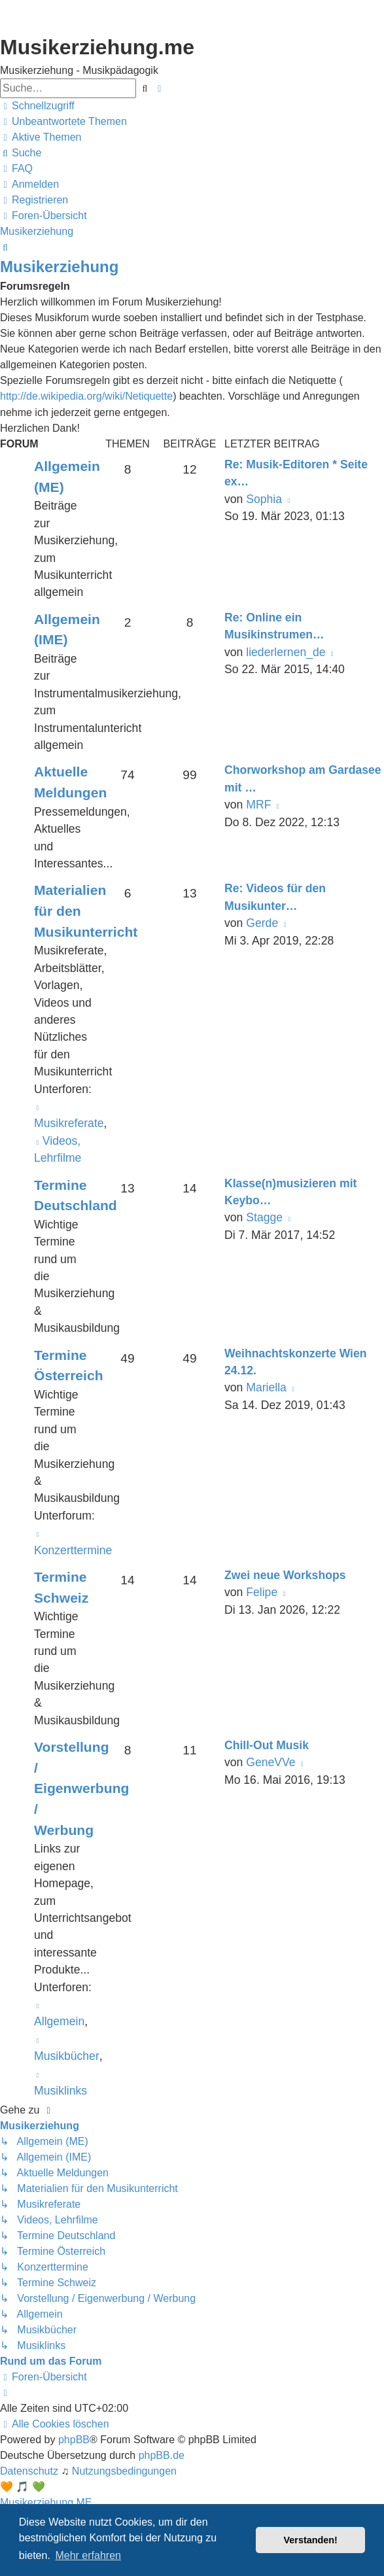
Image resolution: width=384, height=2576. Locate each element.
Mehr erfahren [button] (88, 2555)
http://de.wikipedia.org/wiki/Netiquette (86, 396)
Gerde (262, 923)
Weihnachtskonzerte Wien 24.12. (295, 1362)
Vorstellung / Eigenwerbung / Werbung (81, 1788)
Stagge (264, 1217)
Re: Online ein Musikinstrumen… (274, 626)
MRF (258, 804)
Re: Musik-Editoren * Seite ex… (296, 473)
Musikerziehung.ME (46, 2502)
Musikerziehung (59, 266)
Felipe (261, 1592)
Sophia (264, 499)
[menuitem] (63, 122)
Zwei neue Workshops (284, 1575)
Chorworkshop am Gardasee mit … (302, 778)
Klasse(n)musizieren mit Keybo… (290, 1192)
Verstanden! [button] (311, 2540)
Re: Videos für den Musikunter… (275, 897)
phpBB (74, 2439)
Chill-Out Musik (266, 1745)
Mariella (266, 1387)
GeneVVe (270, 1762)
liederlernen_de (285, 652)
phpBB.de (161, 2455)
